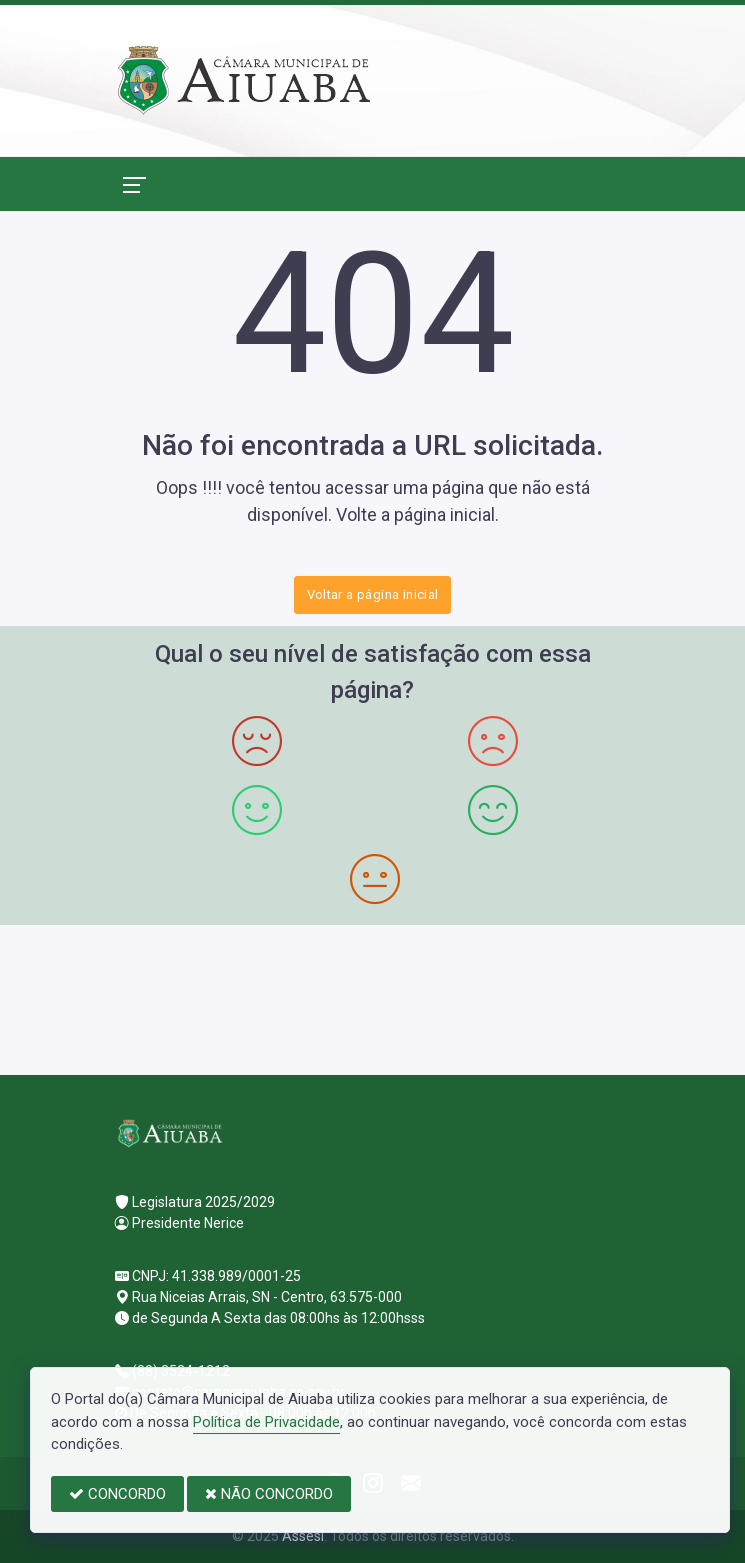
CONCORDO (117, 1494)
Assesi (303, 1536)
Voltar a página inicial (373, 594)
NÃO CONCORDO (269, 1494)
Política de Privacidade (266, 1422)
